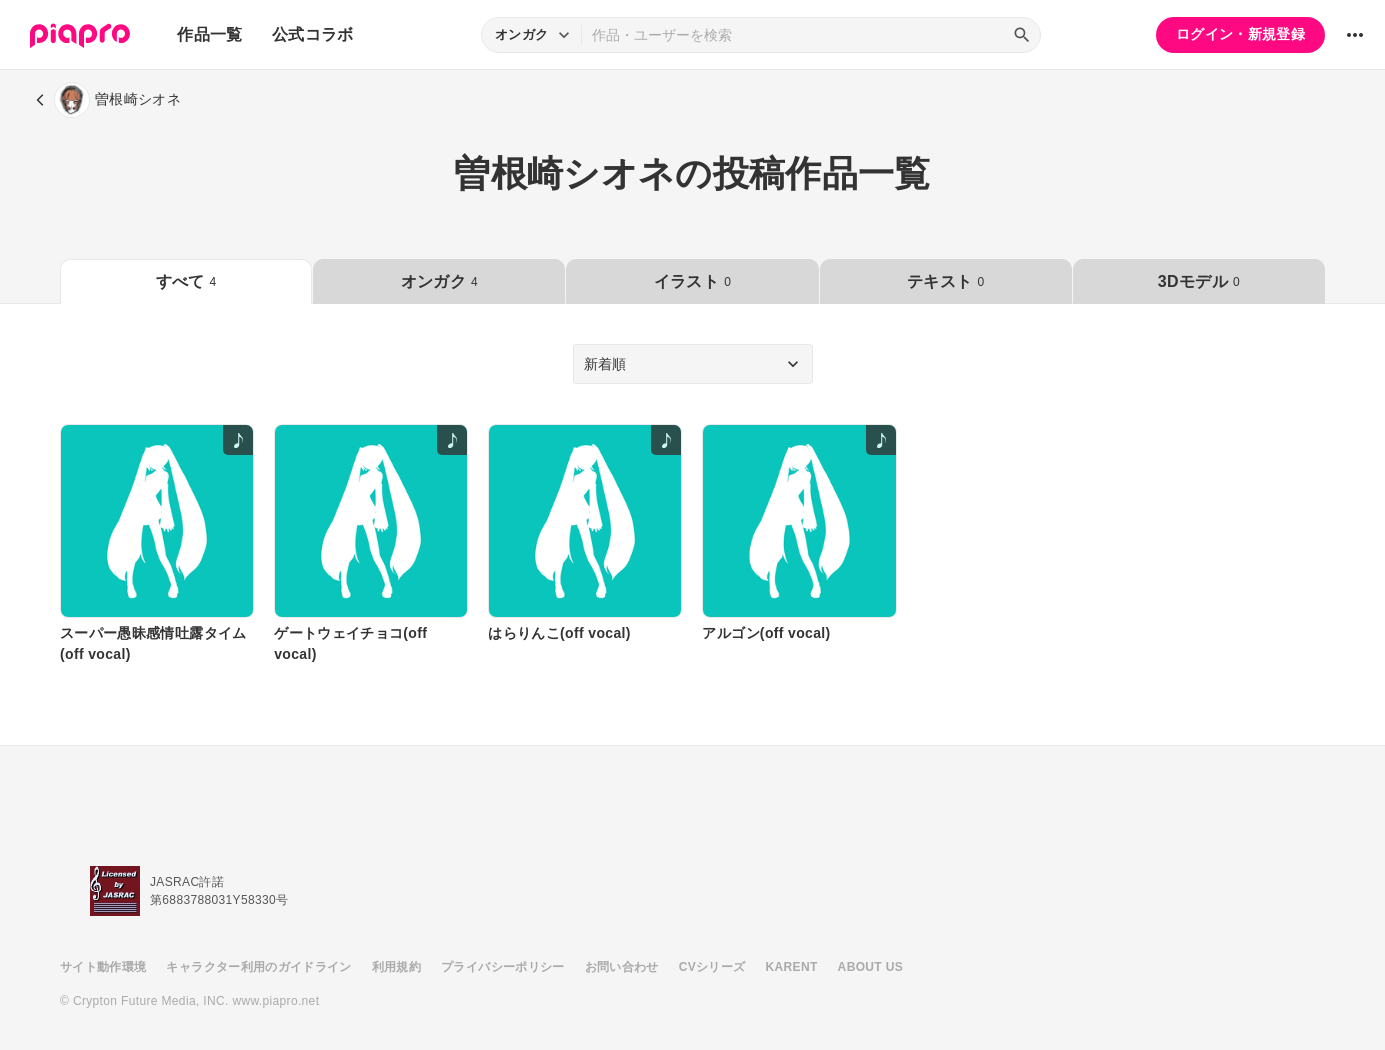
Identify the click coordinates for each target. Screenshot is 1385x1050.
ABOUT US (870, 967)
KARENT (792, 967)
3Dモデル (1199, 281)
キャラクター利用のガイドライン (258, 967)
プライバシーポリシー (503, 967)
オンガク (439, 281)
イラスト (692, 281)
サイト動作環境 (103, 967)
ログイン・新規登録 (1240, 34)
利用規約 (396, 967)
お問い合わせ (622, 967)
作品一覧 (209, 34)
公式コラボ (313, 34)
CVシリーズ (712, 967)
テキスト (945, 281)
